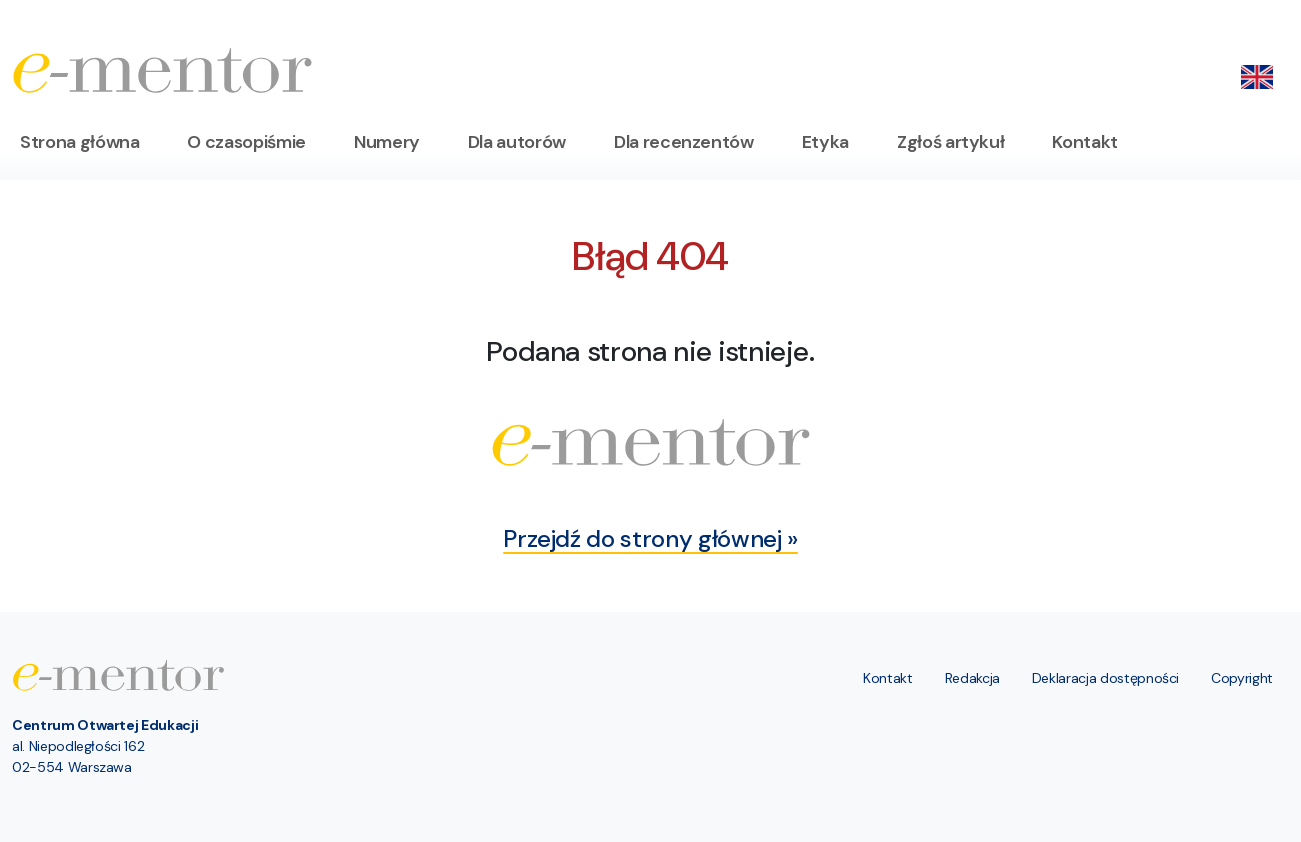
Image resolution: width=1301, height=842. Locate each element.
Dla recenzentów (684, 142)
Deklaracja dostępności (1105, 678)
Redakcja (972, 678)
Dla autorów (517, 142)
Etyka (825, 142)
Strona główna (79, 142)
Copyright (1242, 678)
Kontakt (1085, 142)
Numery (387, 142)
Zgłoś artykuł (950, 142)
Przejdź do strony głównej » (650, 538)
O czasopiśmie (246, 142)
